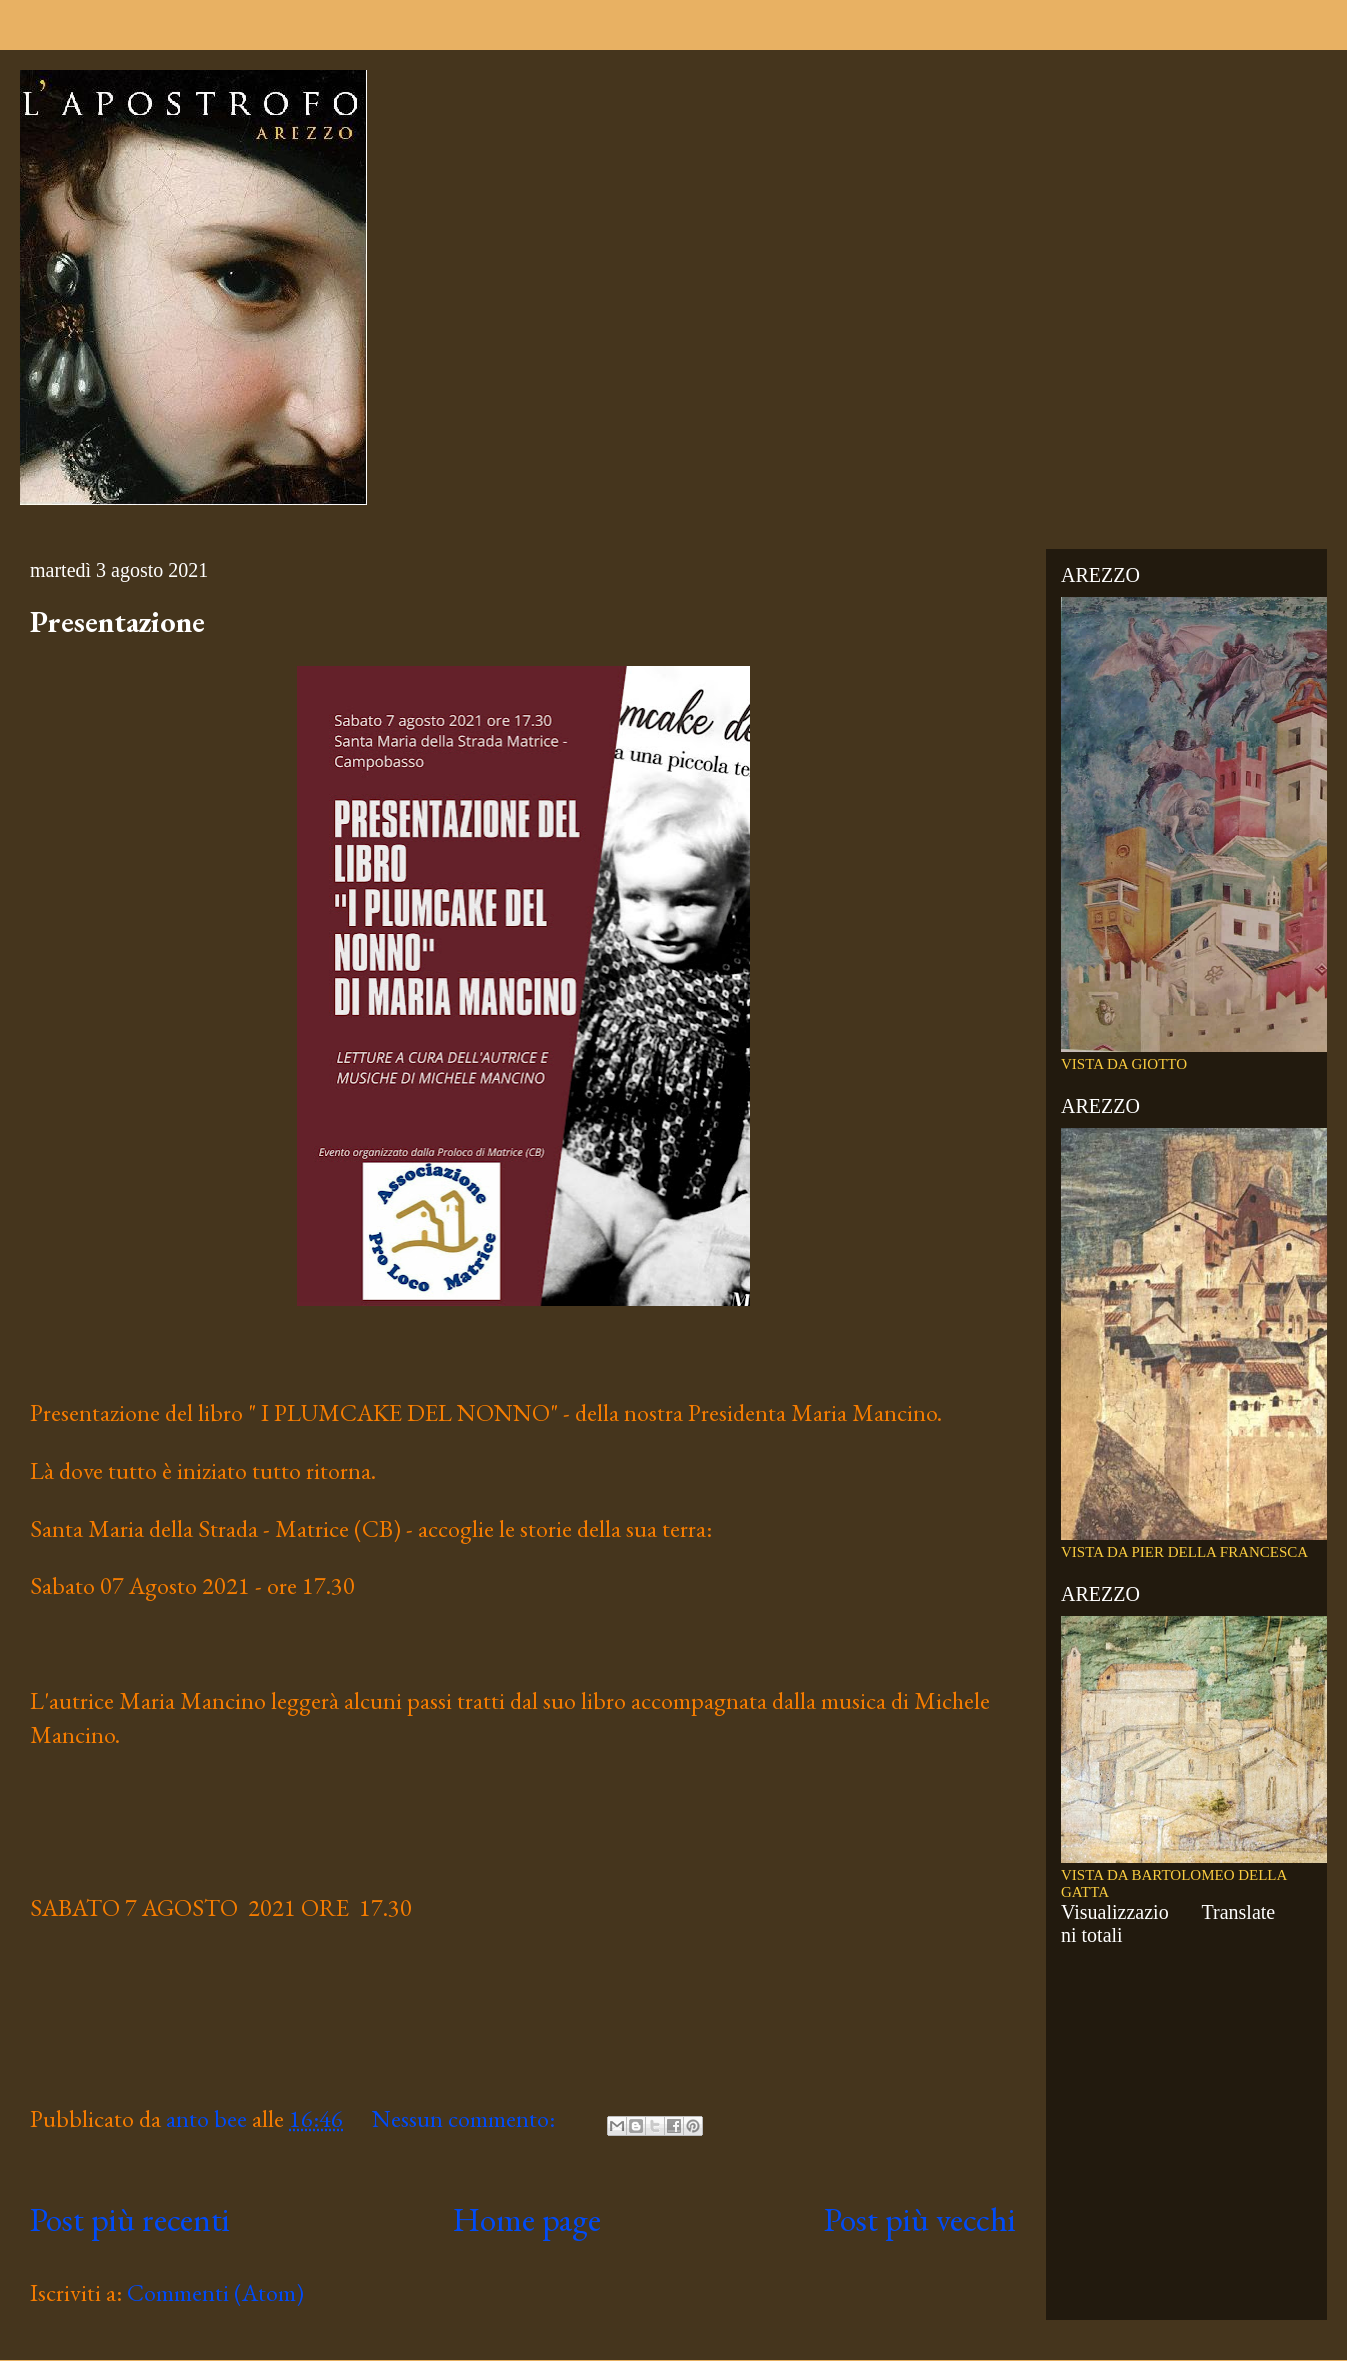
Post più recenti (130, 2219)
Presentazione (117, 621)
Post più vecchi (920, 2219)
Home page (527, 2219)
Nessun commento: (466, 2118)
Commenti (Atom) (215, 2292)
